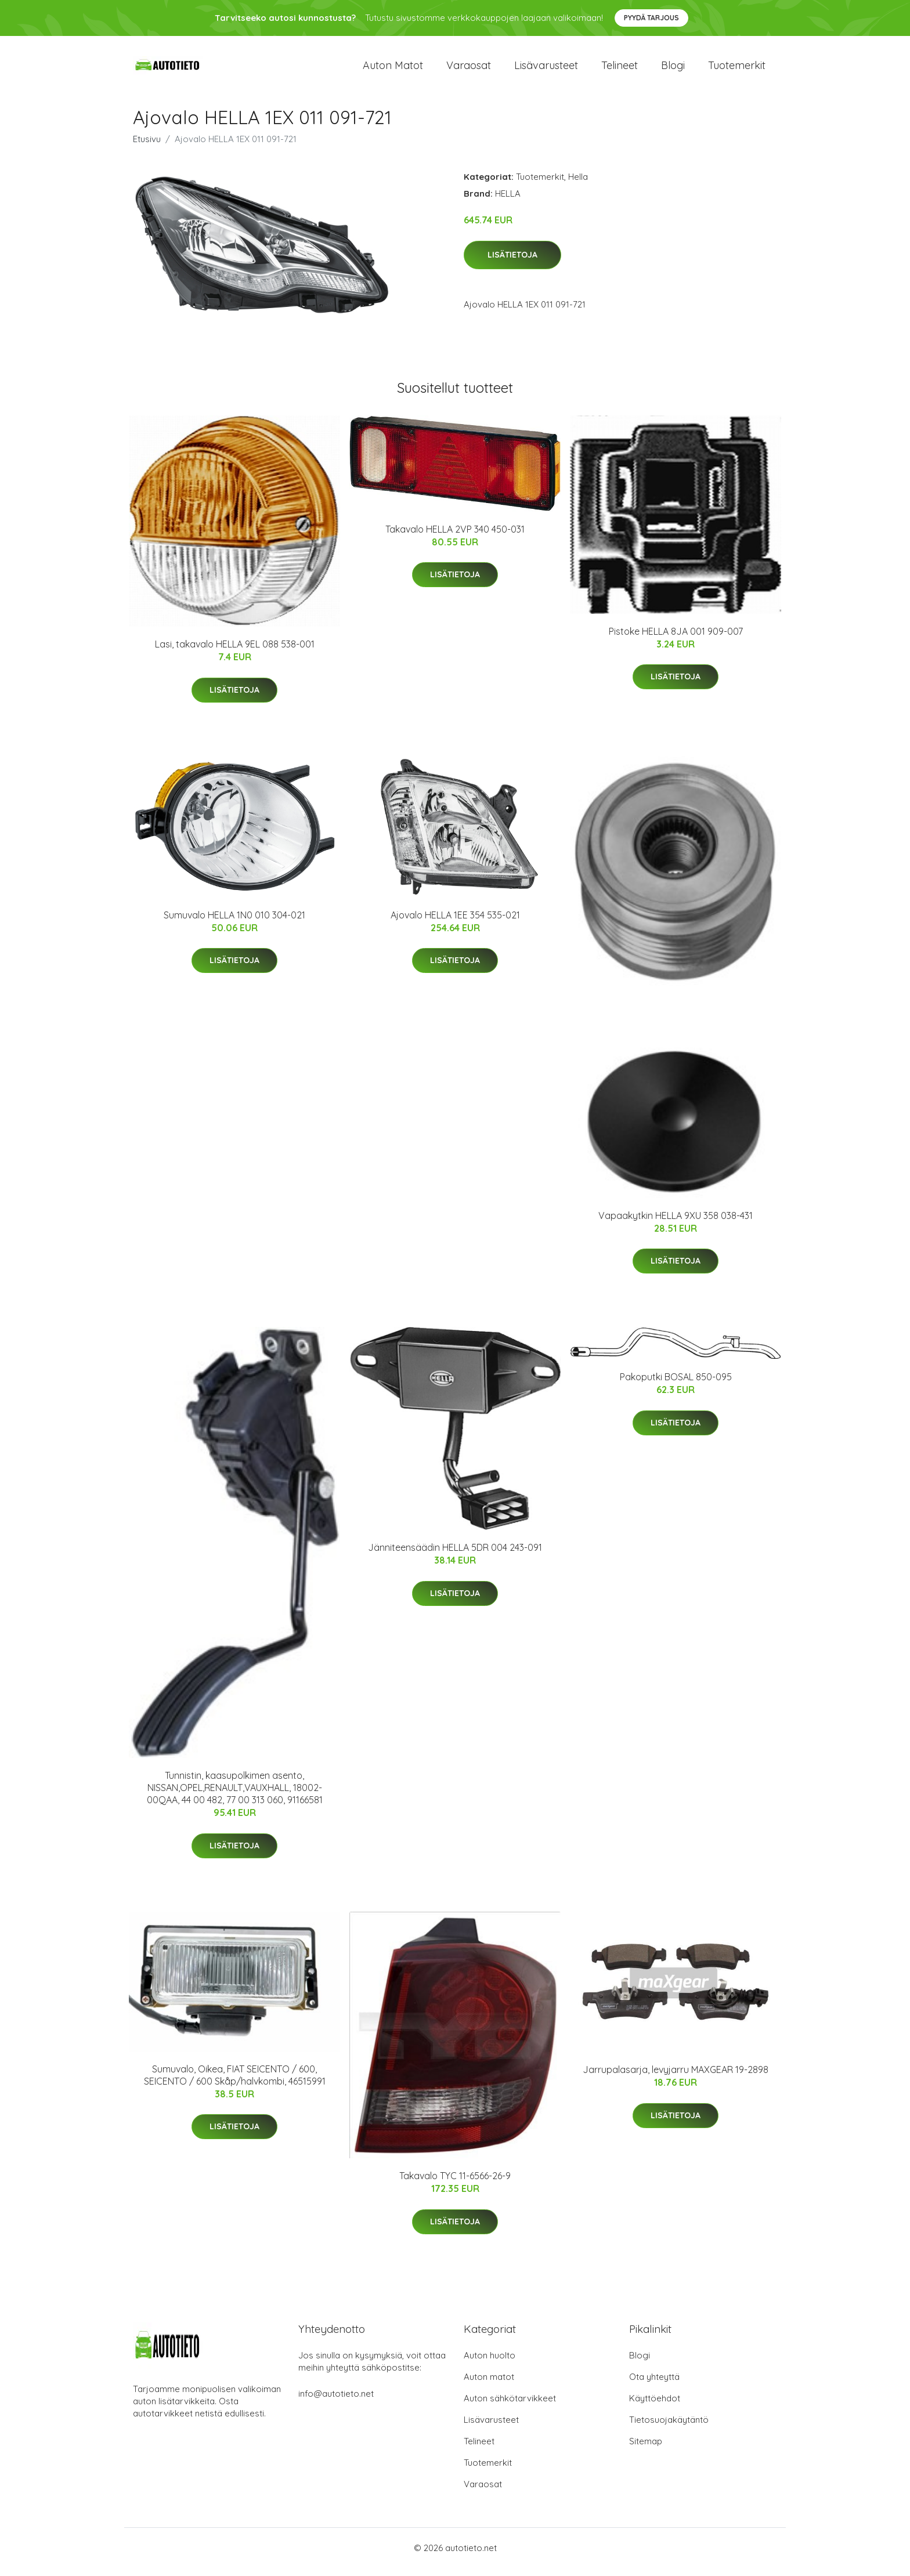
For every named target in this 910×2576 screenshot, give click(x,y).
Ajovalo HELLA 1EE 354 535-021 (455, 923)
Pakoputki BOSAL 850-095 (676, 1385)
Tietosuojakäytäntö (669, 2427)
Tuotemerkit (736, 69)
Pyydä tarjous (651, 17)
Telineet (619, 69)
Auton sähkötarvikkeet (510, 2406)
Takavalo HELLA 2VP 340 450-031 (455, 537)
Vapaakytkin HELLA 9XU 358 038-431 (675, 1223)
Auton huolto (489, 2363)
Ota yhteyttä (654, 2384)
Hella (578, 184)
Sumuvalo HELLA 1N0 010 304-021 (234, 923)
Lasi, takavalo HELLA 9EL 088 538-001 (235, 652)
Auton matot (393, 69)
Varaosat (468, 69)
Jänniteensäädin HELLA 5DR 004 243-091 (455, 1555)
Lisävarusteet (546, 69)
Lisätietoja (512, 263)
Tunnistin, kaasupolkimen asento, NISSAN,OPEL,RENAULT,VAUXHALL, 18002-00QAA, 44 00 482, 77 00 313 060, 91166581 (235, 1796)
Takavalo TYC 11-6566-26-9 (455, 2184)
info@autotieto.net (336, 2401)
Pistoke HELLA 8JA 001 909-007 (676, 639)
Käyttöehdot (654, 2406)
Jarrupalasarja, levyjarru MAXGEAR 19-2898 (675, 2077)
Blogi (673, 69)
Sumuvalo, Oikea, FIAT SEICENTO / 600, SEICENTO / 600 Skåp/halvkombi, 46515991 (235, 2083)
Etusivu (147, 147)
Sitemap (645, 2449)
